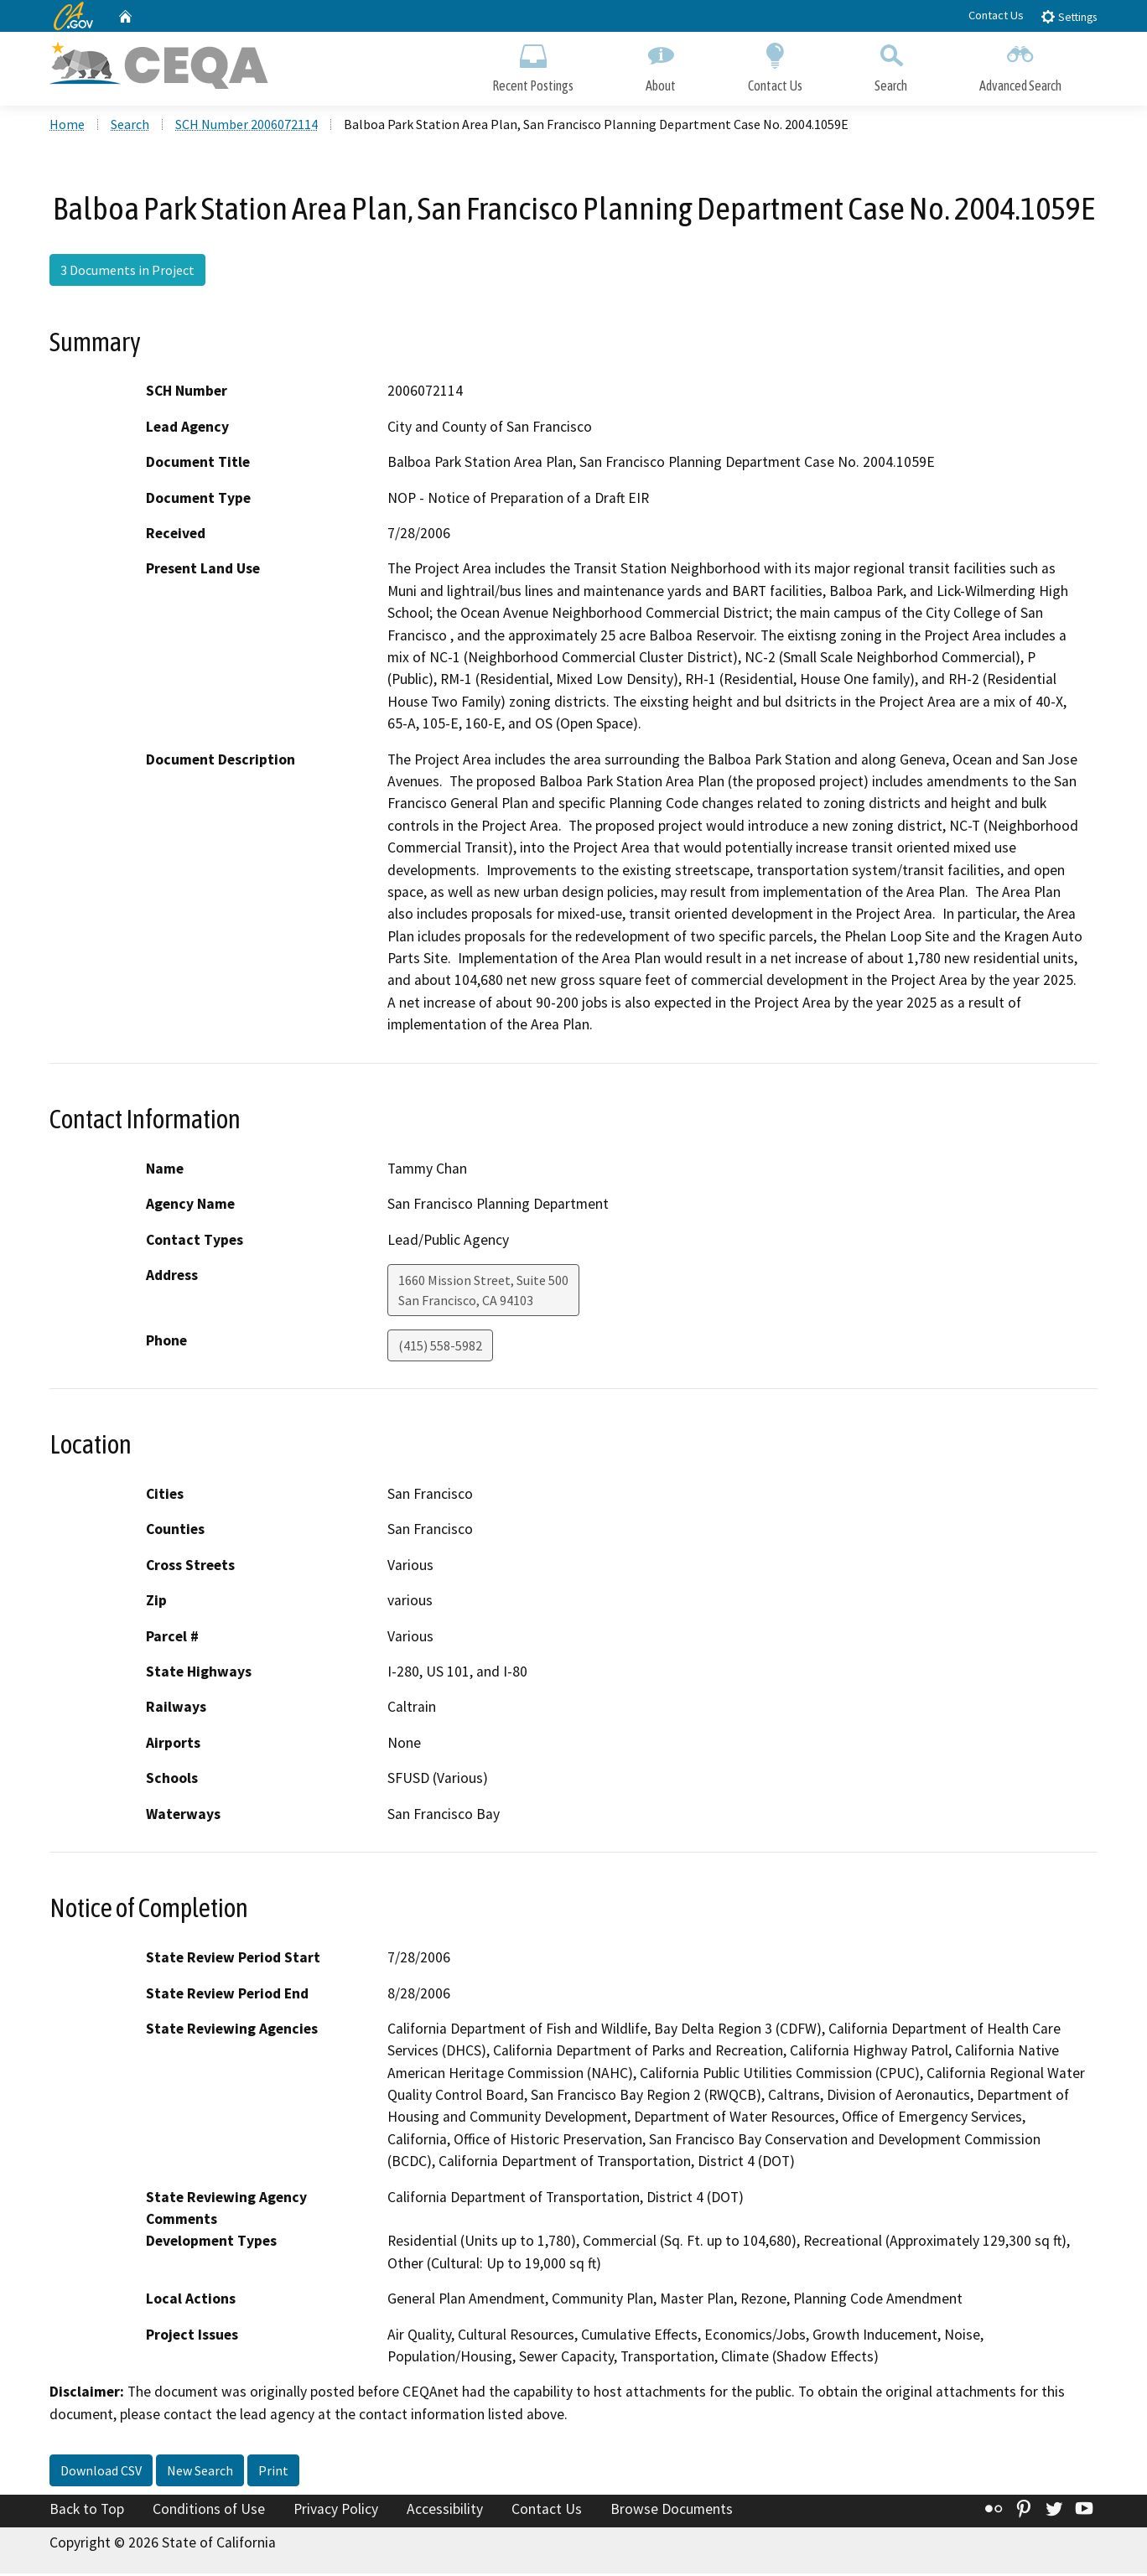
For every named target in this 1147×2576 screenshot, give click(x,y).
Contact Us (996, 15)
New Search (200, 2473)
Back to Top (86, 2511)
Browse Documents (671, 2511)
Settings (1069, 16)
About (661, 65)
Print (273, 2473)
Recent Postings (532, 65)
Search (891, 65)
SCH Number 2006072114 (246, 126)
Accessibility (445, 2511)
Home (67, 126)
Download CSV (101, 2473)
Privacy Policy (335, 2511)
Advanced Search (1020, 65)
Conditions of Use (209, 2511)
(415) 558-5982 (440, 1348)
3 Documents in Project (127, 272)
